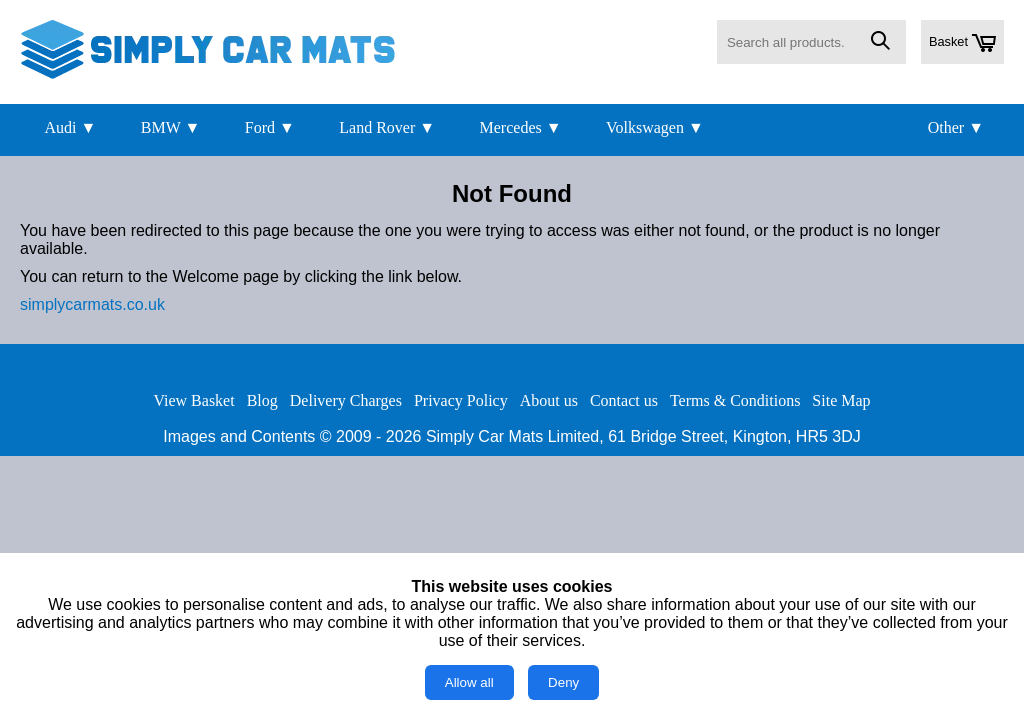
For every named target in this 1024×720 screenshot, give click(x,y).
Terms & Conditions (735, 400)
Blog (262, 400)
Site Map (841, 400)
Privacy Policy (461, 400)
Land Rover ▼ (387, 127)
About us (549, 400)
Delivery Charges (346, 400)
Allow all (469, 682)
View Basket (193, 400)
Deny (563, 682)
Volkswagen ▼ (655, 127)
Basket (962, 43)
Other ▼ (956, 127)
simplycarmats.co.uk (92, 304)
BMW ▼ (171, 127)
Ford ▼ (270, 127)
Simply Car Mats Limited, (515, 436)
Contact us (624, 400)
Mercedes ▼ (521, 127)
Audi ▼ (70, 127)
